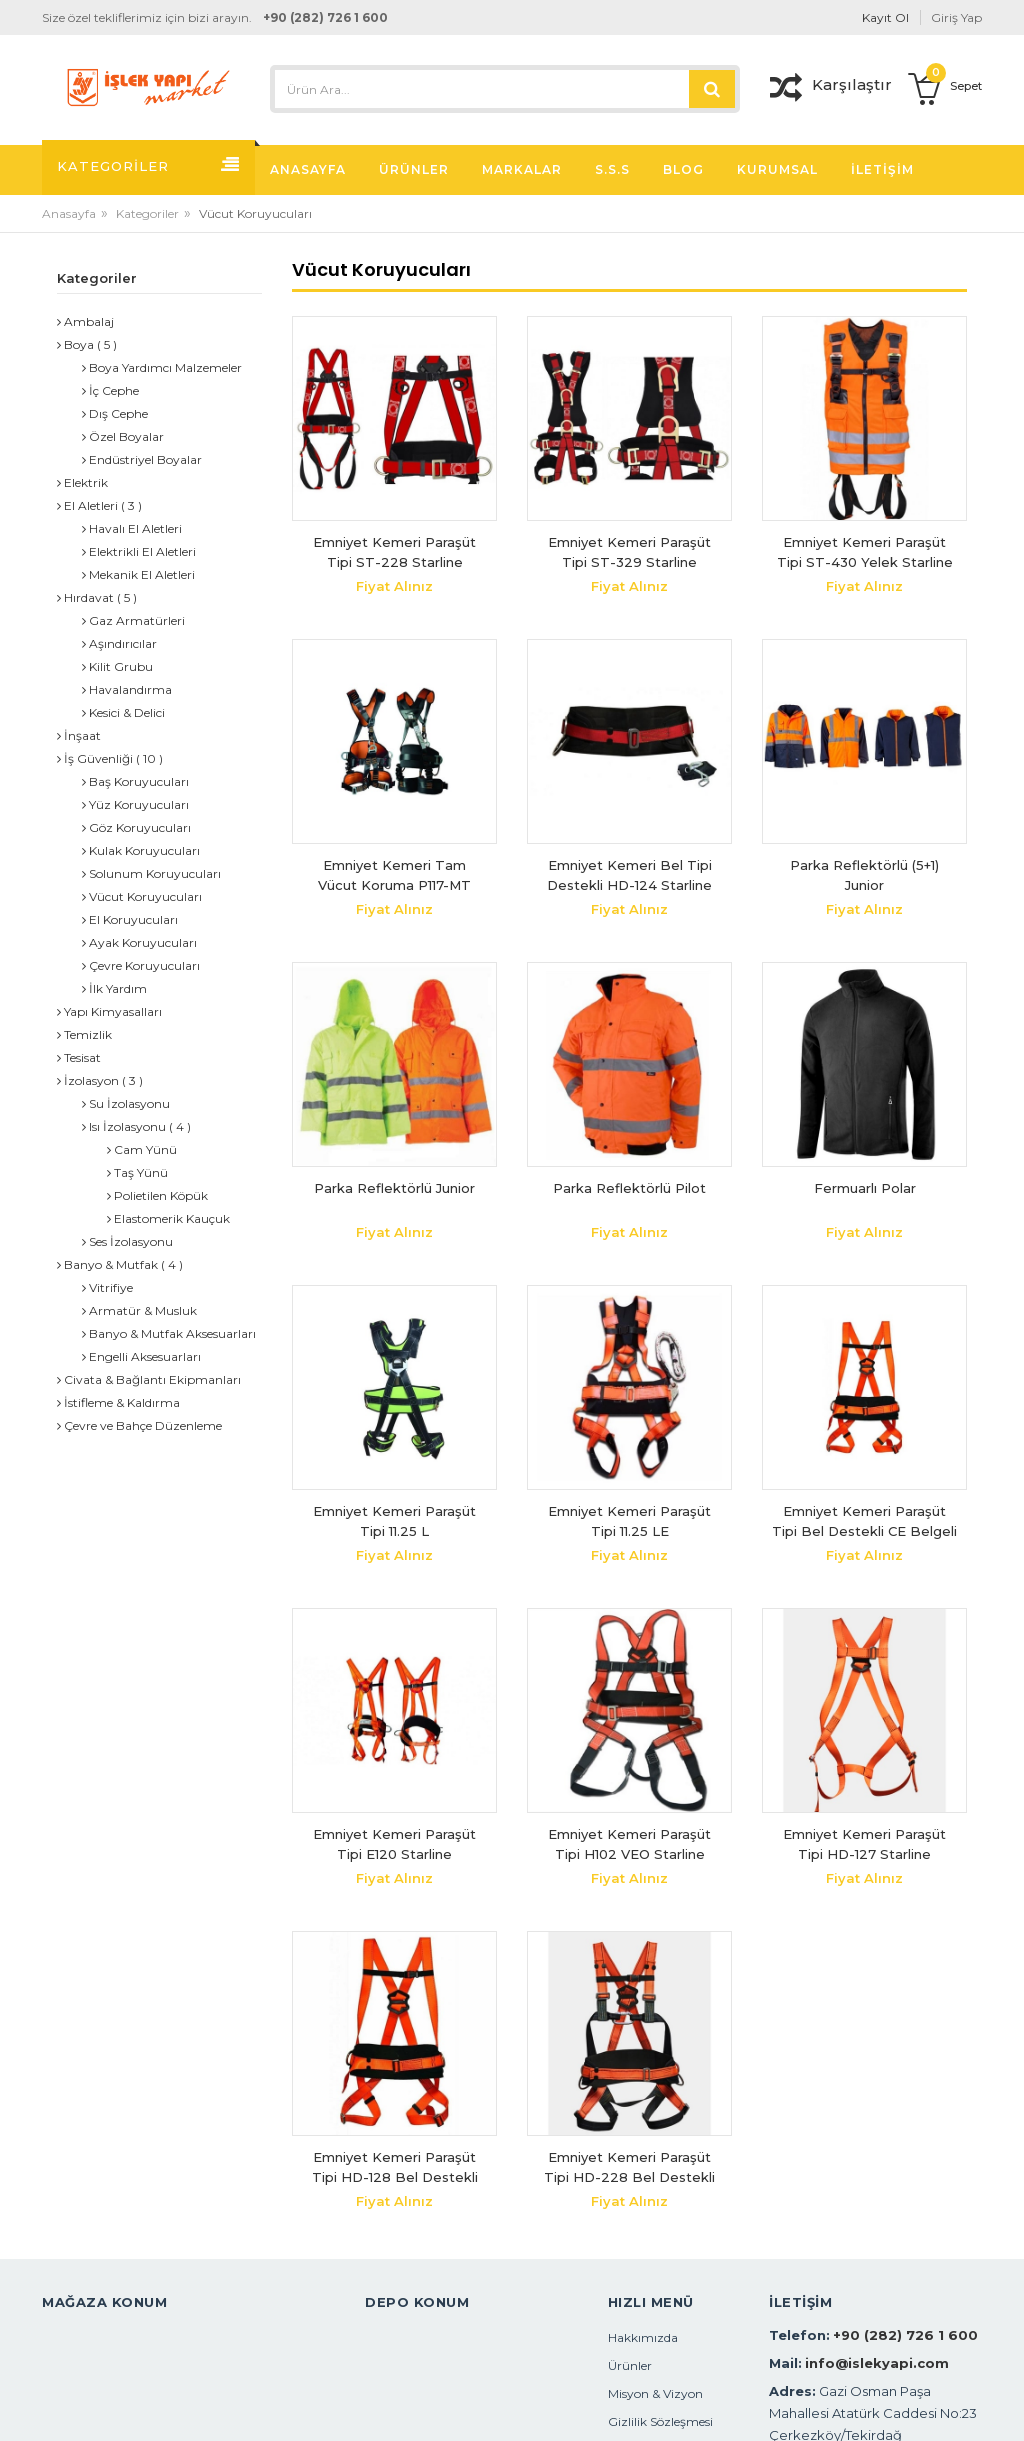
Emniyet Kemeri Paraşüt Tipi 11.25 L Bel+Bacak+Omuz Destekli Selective (395, 1521)
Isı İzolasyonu (124, 1126)
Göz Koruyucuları (136, 827)
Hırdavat (85, 597)
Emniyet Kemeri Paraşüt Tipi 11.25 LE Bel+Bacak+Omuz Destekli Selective (630, 1521)
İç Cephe (110, 390)
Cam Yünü (142, 1149)
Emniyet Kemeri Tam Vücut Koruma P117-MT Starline (394, 875)
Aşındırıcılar (119, 643)
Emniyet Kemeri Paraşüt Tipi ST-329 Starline (629, 552)
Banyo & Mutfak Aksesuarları (169, 1333)
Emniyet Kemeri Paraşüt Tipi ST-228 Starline (394, 552)
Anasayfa (69, 213)
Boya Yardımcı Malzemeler (162, 367)
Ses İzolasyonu (127, 1241)
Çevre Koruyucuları (141, 965)
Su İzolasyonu (126, 1103)
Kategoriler (147, 213)
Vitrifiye (107, 1287)
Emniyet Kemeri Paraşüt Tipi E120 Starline (394, 1844)
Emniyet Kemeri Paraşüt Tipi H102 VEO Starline (629, 1844)
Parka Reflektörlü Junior (394, 1188)
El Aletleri (87, 505)
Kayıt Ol (885, 17)
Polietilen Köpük (157, 1195)
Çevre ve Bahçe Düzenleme (139, 1425)
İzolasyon (88, 1080)
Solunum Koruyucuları (151, 873)
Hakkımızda (643, 2337)
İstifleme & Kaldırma (118, 1402)
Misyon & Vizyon (655, 2393)
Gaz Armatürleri (133, 620)
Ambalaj (85, 321)
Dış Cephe (115, 413)
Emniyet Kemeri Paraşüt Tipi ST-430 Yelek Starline (865, 552)
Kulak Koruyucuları (141, 850)
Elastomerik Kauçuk (168, 1218)
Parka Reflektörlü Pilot (629, 1188)
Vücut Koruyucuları (142, 896)
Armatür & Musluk (139, 1310)
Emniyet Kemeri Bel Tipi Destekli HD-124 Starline (629, 875)
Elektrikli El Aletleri (139, 551)
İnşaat (79, 735)
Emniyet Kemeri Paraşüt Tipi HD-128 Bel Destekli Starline (395, 2167)
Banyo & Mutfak (107, 1264)
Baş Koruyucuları (135, 781)
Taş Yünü (137, 1172)
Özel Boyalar (123, 436)
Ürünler (630, 2365)
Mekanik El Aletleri (138, 574)
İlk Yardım (114, 988)
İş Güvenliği (95, 758)
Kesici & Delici (123, 712)
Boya (75, 344)
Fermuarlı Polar (865, 1188)
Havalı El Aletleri (132, 528)
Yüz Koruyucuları (135, 804)
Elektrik (82, 482)
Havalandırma (127, 689)
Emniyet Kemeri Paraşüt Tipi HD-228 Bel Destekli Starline (629, 2167)
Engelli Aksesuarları (141, 1356)
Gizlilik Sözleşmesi (660, 2421)
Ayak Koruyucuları (139, 942)
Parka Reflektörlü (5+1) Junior (864, 875)
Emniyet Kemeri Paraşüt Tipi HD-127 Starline (864, 1844)
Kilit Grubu (117, 666)
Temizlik (84, 1034)
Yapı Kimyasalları (109, 1011)
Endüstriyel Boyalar (142, 459)
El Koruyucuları (130, 919)
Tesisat (79, 1057)
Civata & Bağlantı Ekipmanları (149, 1379)
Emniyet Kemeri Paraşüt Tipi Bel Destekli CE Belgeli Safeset (864, 1521)
